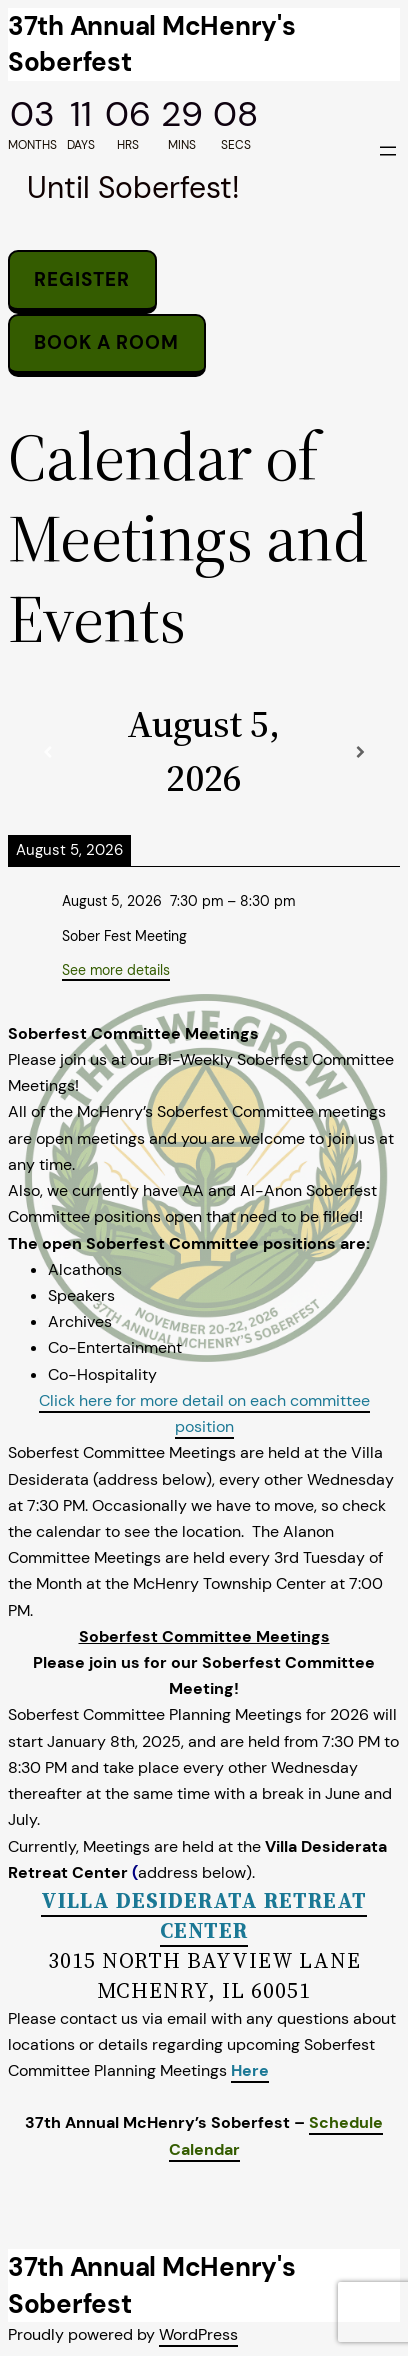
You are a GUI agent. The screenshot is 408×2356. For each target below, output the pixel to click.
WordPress (198, 2334)
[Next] (361, 752)
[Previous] (47, 752)
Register (82, 279)
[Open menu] (388, 151)
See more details (116, 970)
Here (250, 2070)
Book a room (106, 342)
